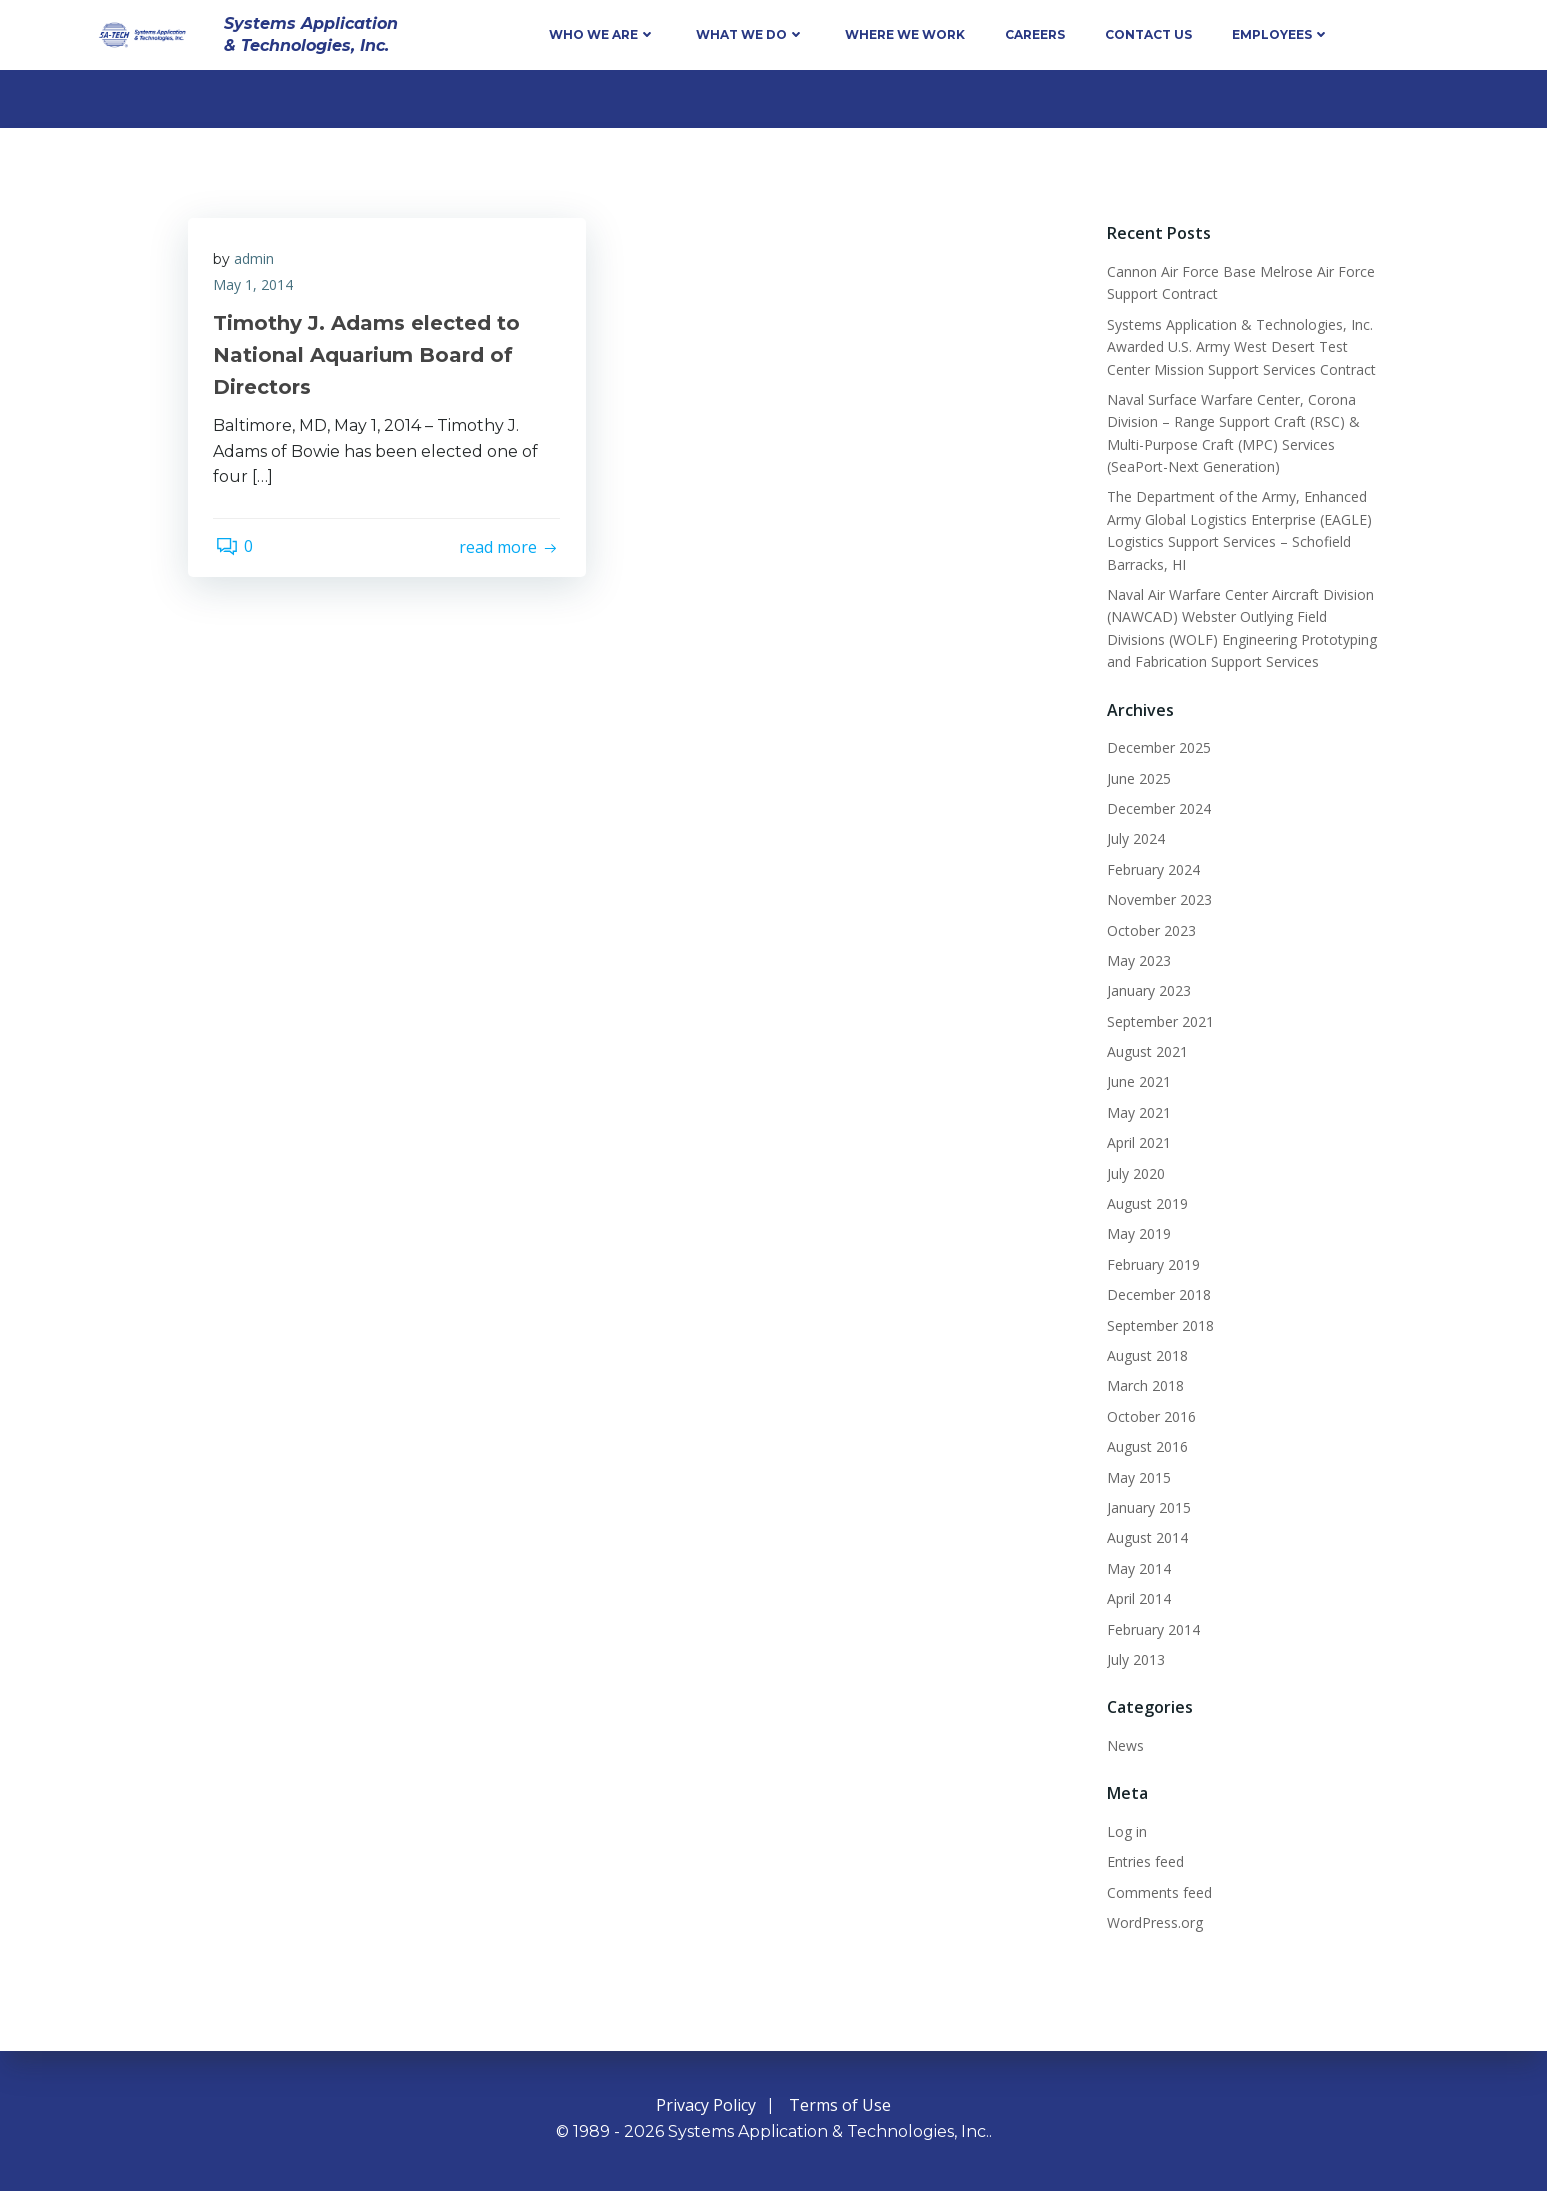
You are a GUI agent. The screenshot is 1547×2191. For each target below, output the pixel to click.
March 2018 (1142, 1385)
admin (259, 263)
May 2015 (1136, 1476)
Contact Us (1148, 34)
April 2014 (1136, 1598)
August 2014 (1144, 1537)
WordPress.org (1152, 1921)
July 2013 (1133, 1658)
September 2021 (1157, 1020)
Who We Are (602, 34)
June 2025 (1136, 777)
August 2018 (1144, 1354)
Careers (1035, 34)
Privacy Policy (706, 2106)
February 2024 (1150, 868)
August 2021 (1144, 1051)
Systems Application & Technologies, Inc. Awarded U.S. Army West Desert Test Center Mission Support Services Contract (1238, 346)
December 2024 (1156, 807)
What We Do (750, 34)
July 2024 (1133, 838)
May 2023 (1136, 959)
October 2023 (1148, 929)
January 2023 (1146, 990)
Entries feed (1142, 1861)
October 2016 (1148, 1415)
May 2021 (1136, 1111)
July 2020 (1133, 1172)
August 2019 (1144, 1202)
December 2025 (1156, 747)
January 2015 (1146, 1506)
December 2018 (1156, 1294)
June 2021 (1136, 1081)
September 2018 (1157, 1324)
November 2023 (1156, 899)
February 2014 (1150, 1628)
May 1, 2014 (258, 288)
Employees (1281, 34)
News (1122, 1744)
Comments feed (1156, 1891)
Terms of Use (840, 2106)
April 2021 (1136, 1142)
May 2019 (1136, 1233)
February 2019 (1150, 1263)
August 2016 (1144, 1446)
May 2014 (1136, 1567)
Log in (1124, 1830)
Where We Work (905, 34)
